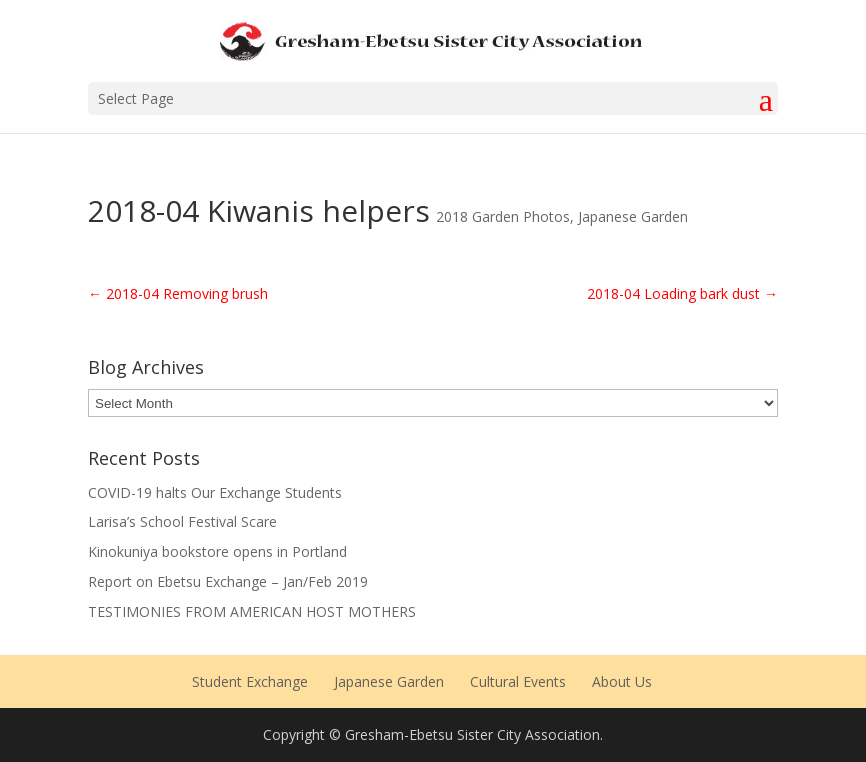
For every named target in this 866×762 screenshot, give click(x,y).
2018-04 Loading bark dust (682, 293)
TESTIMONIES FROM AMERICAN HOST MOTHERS (252, 611)
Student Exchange (250, 681)
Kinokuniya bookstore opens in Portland (217, 551)
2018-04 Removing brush (178, 293)
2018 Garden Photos (503, 216)
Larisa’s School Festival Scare (182, 521)
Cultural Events (518, 681)
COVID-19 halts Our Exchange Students (215, 492)
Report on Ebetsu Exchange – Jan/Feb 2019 (228, 581)
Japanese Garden (633, 216)
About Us (622, 681)
